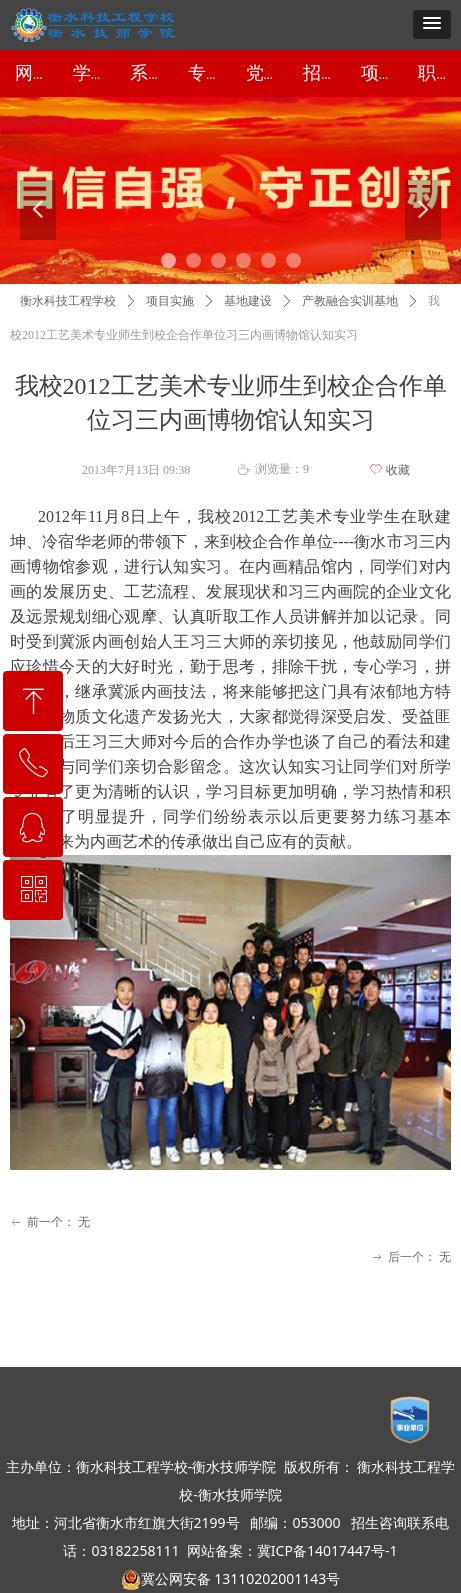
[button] (432, 24)
